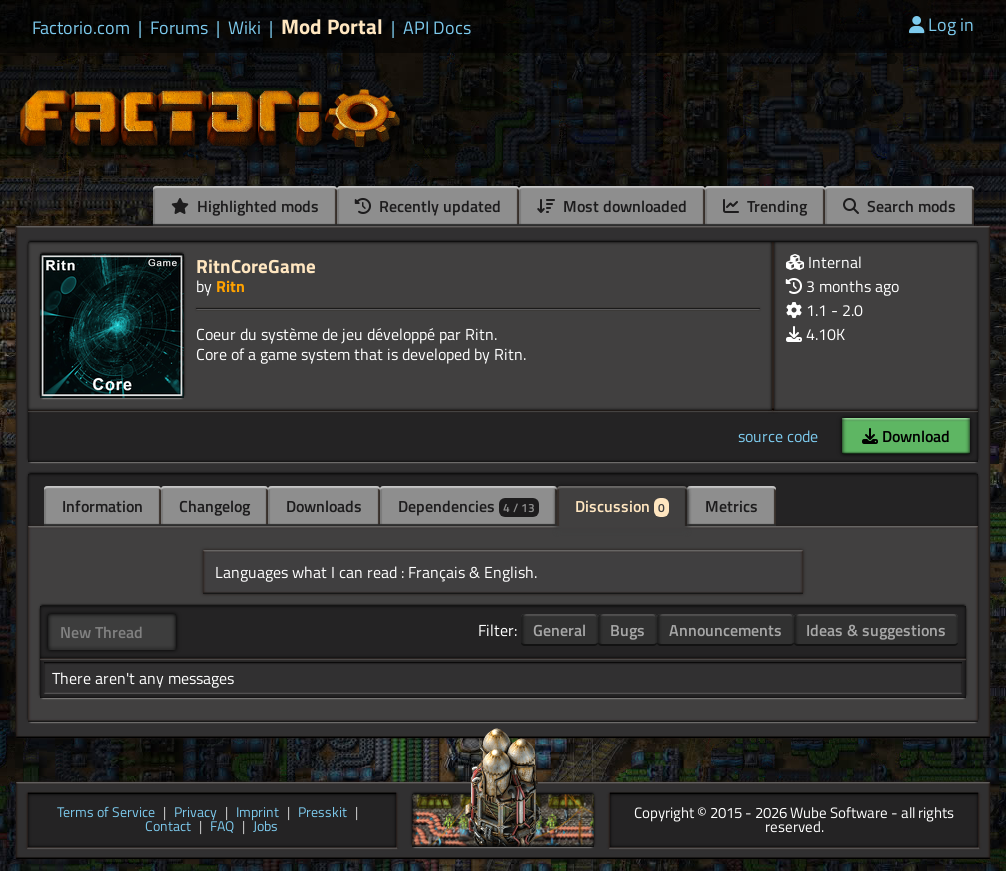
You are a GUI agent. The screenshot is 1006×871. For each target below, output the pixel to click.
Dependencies (468, 506)
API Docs (437, 28)
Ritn (230, 286)
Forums (179, 28)
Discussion (622, 506)
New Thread (101, 632)
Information (102, 506)
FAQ (222, 827)
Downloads (324, 506)
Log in (941, 24)
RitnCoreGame (256, 265)
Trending (765, 206)
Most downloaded (612, 206)
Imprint (257, 813)
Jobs (265, 827)
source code (778, 436)
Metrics (731, 506)
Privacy (195, 813)
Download (906, 436)
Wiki (244, 28)
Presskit (322, 813)
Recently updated (428, 206)
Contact (168, 827)
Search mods (899, 206)
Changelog (214, 506)
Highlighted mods (245, 206)
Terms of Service (106, 813)
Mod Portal (332, 26)
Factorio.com (81, 28)
